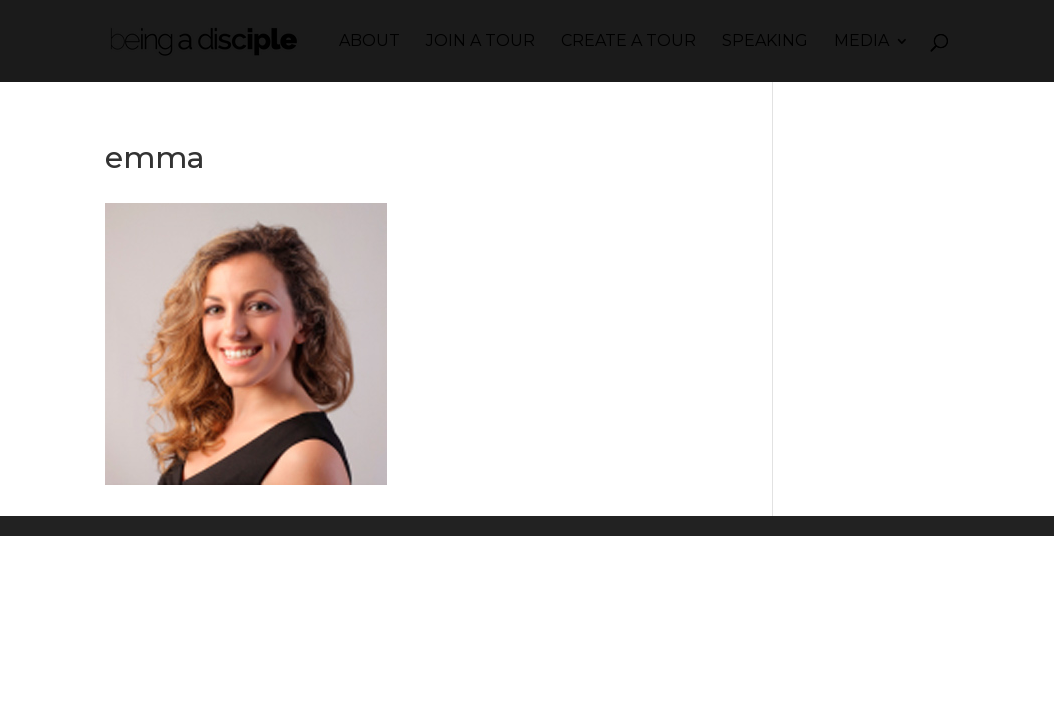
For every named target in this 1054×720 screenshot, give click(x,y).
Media (861, 42)
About (369, 42)
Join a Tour (480, 42)
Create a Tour (628, 42)
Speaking (765, 42)
